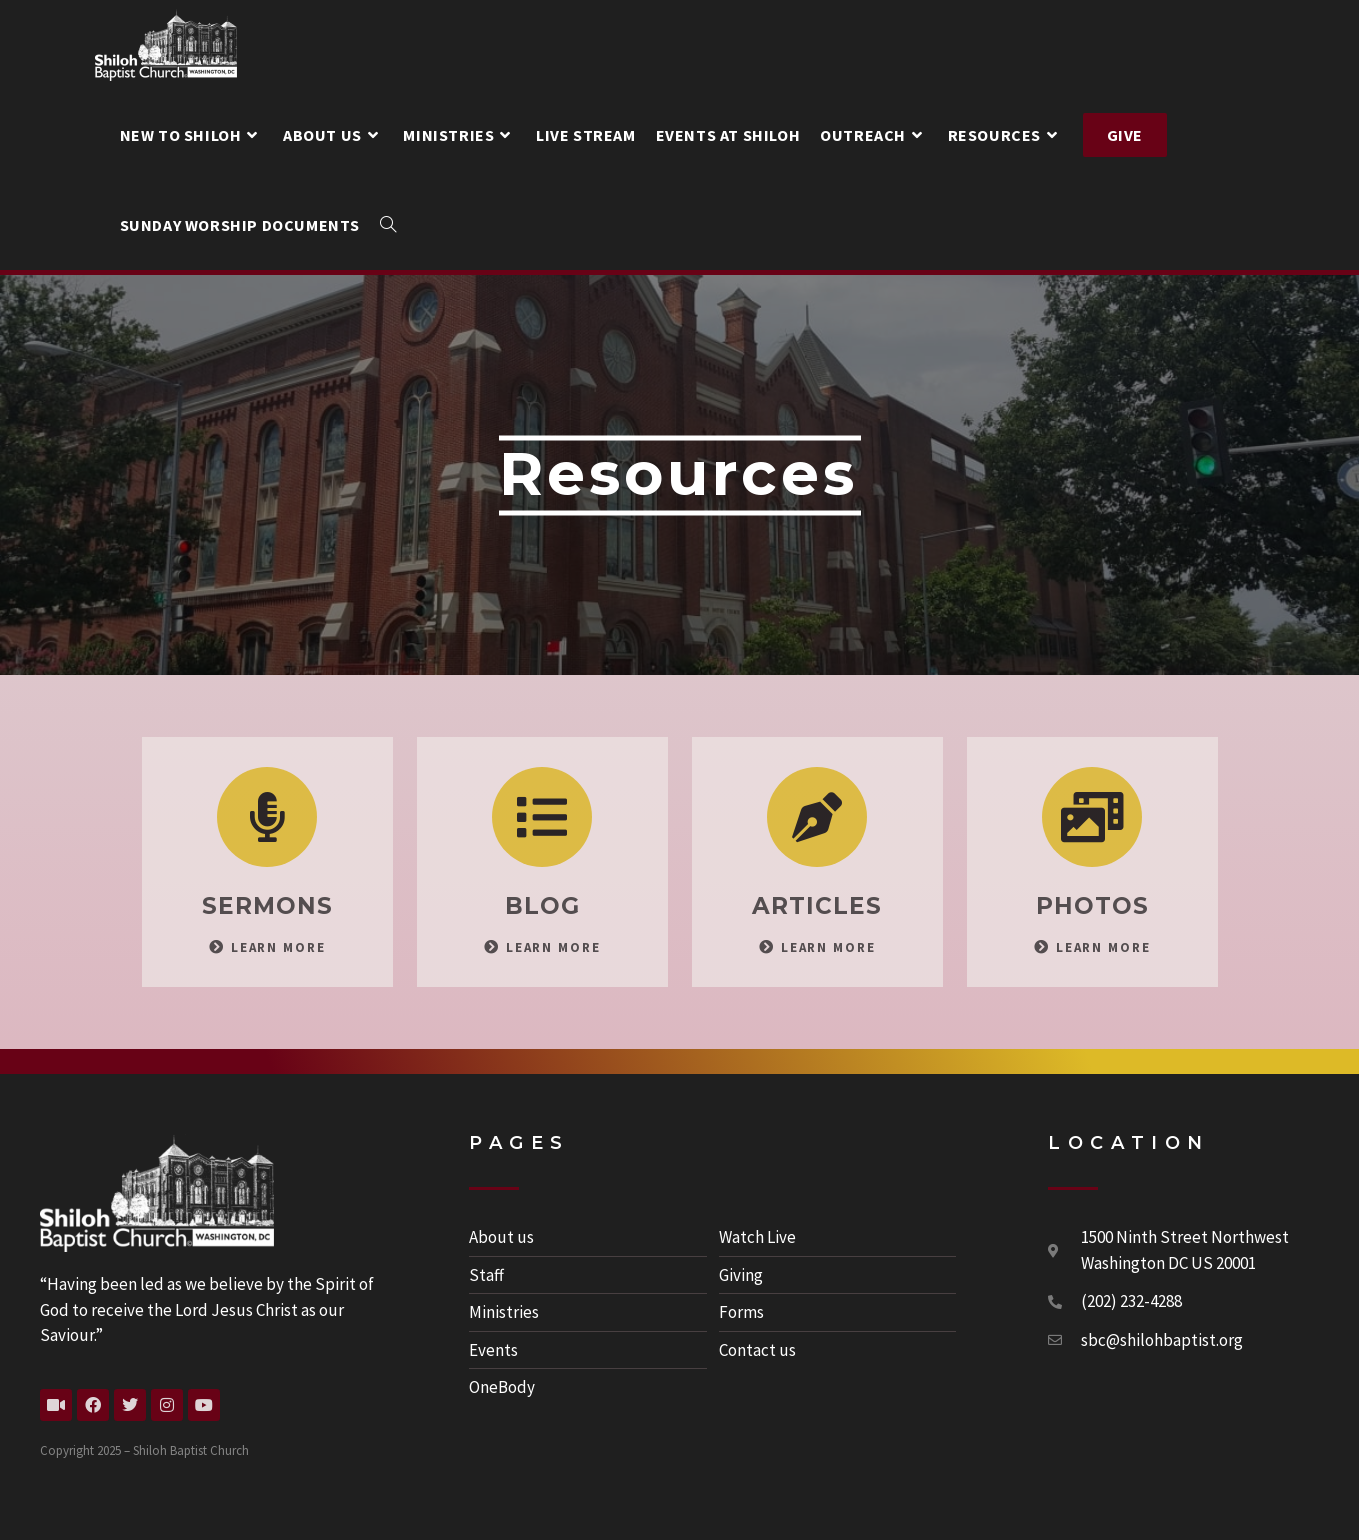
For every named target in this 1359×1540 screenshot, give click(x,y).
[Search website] (388, 225)
